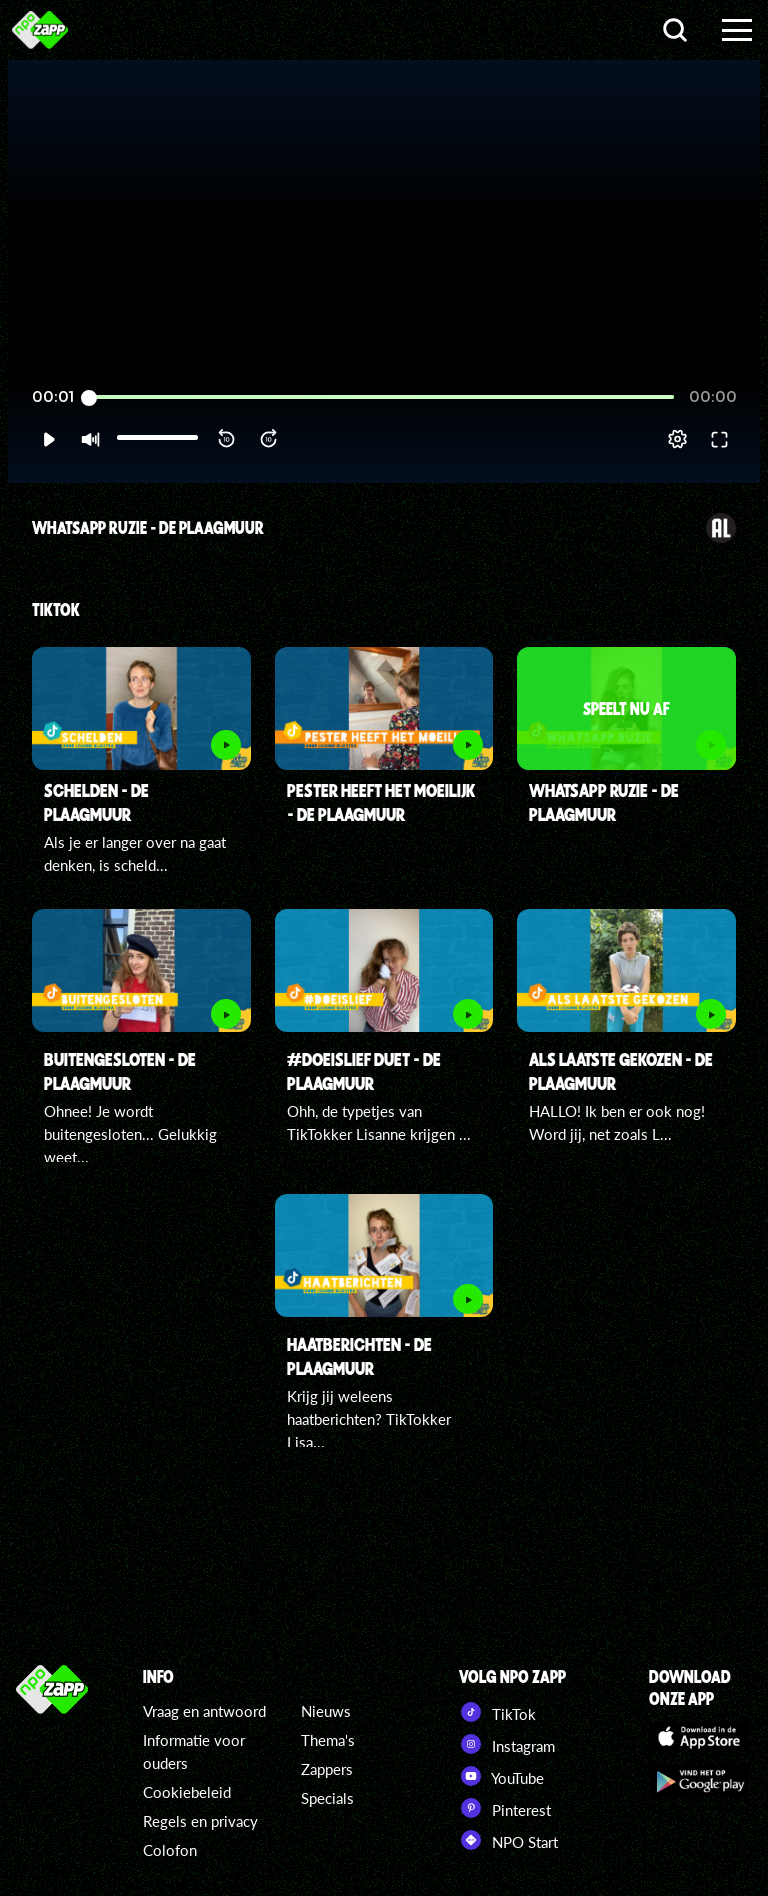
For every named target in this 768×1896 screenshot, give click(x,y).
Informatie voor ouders (194, 1751)
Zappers (327, 1769)
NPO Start (508, 1840)
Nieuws (326, 1711)
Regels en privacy (200, 1821)
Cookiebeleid (187, 1792)
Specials (327, 1798)
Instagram (507, 1744)
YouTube (501, 1776)
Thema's (328, 1740)
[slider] (381, 397)
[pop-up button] (677, 439)
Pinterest (505, 1808)
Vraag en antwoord (204, 1711)
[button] (48, 439)
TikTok (497, 1712)
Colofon (170, 1850)
